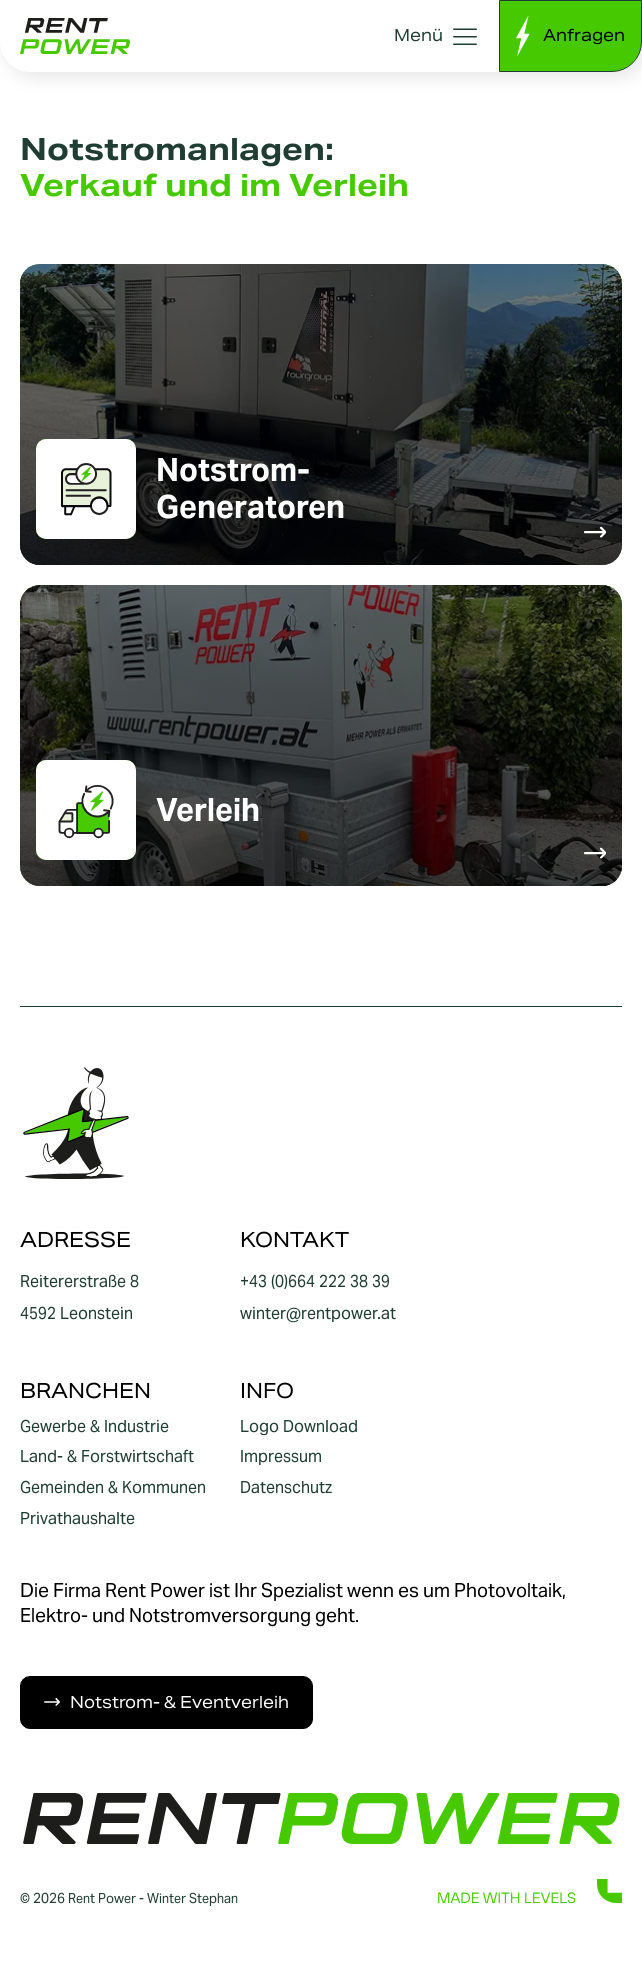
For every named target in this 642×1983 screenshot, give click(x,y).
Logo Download (299, 1427)
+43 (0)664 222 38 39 (315, 1281)
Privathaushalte (77, 1519)
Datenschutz (286, 1488)
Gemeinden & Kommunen (113, 1488)
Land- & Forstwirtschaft (107, 1458)
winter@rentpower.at (318, 1313)
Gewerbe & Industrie (94, 1427)
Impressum (281, 1458)
